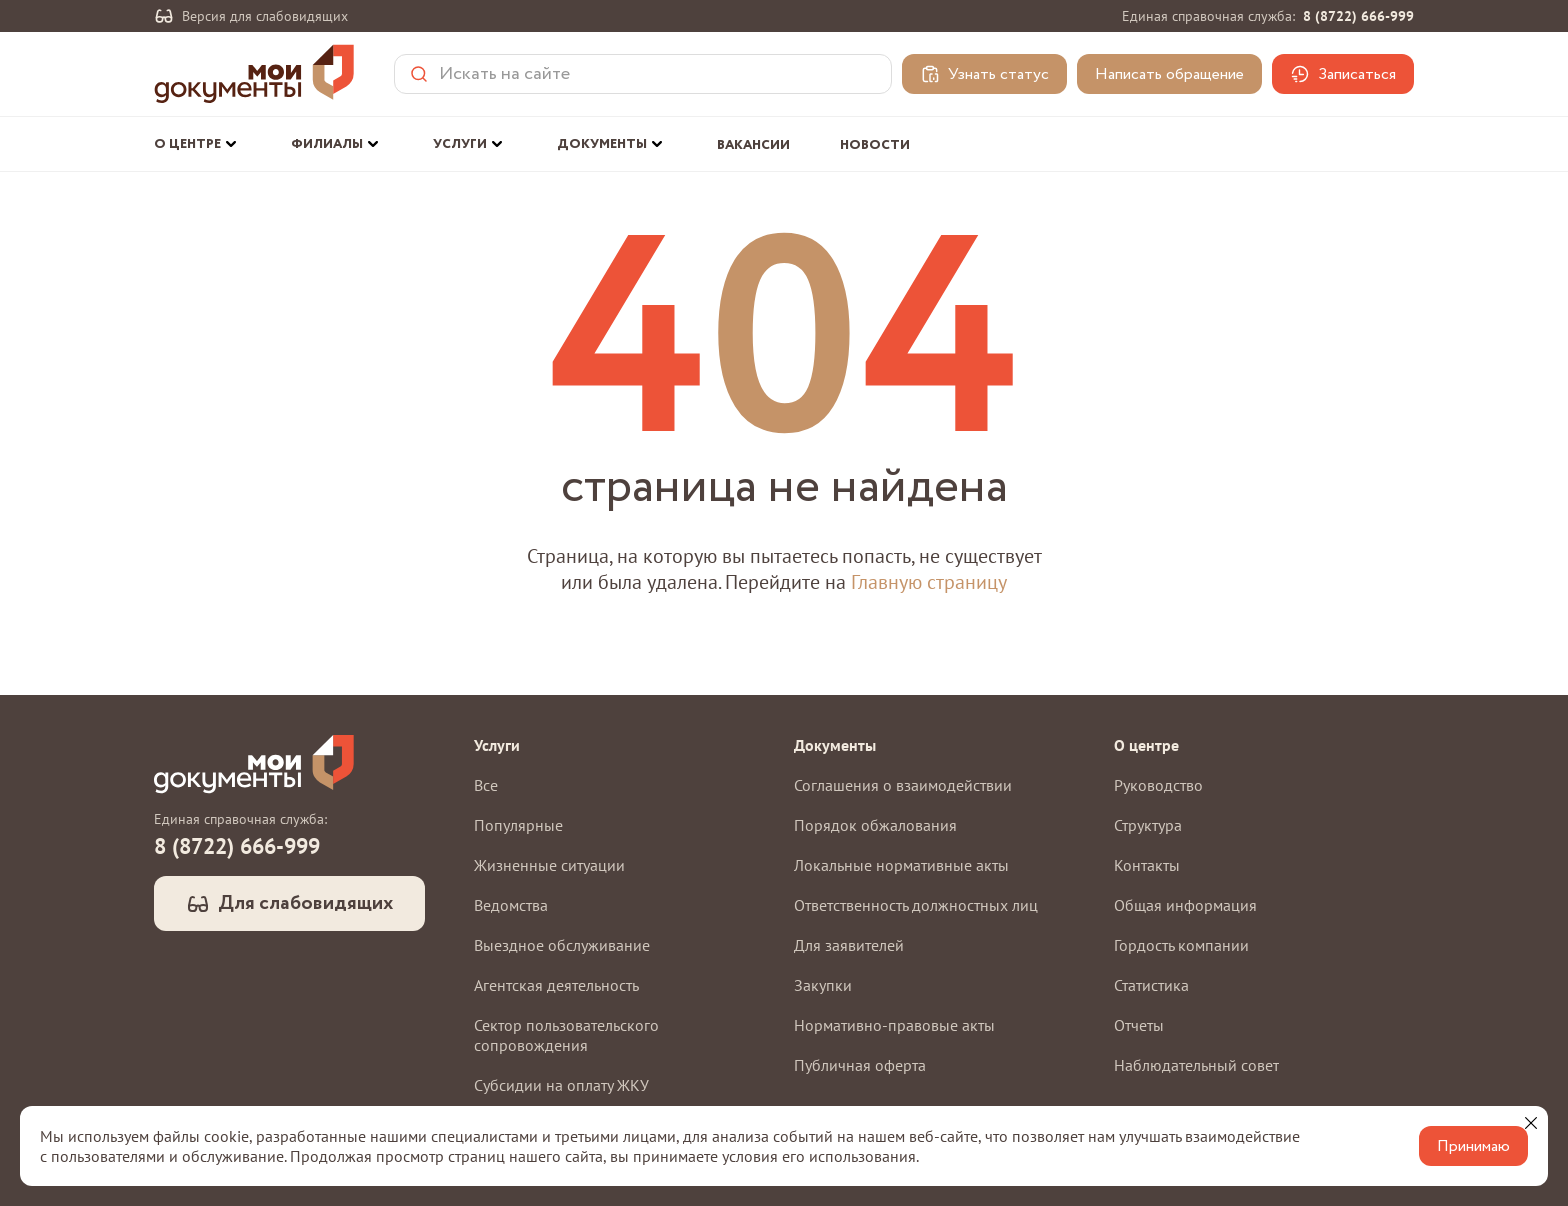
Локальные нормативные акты (901, 865)
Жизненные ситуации (549, 865)
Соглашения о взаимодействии (903, 785)
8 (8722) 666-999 (1358, 16)
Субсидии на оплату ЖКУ (561, 1085)
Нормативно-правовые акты (894, 1025)
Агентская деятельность (556, 985)
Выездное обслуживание (562, 945)
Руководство (1158, 785)
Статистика (1151, 985)
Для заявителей (849, 945)
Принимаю (1473, 1146)
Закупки (823, 985)
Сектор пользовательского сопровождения (566, 1035)
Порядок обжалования (875, 825)
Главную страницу (929, 582)
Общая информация (1185, 905)
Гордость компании (1181, 945)
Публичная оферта (860, 1065)
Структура (1148, 825)
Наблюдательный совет (1196, 1065)
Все (486, 785)
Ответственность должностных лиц (916, 905)
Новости (875, 145)
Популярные (518, 825)
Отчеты (1139, 1025)
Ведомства (511, 905)
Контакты (1147, 865)
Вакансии (753, 145)
